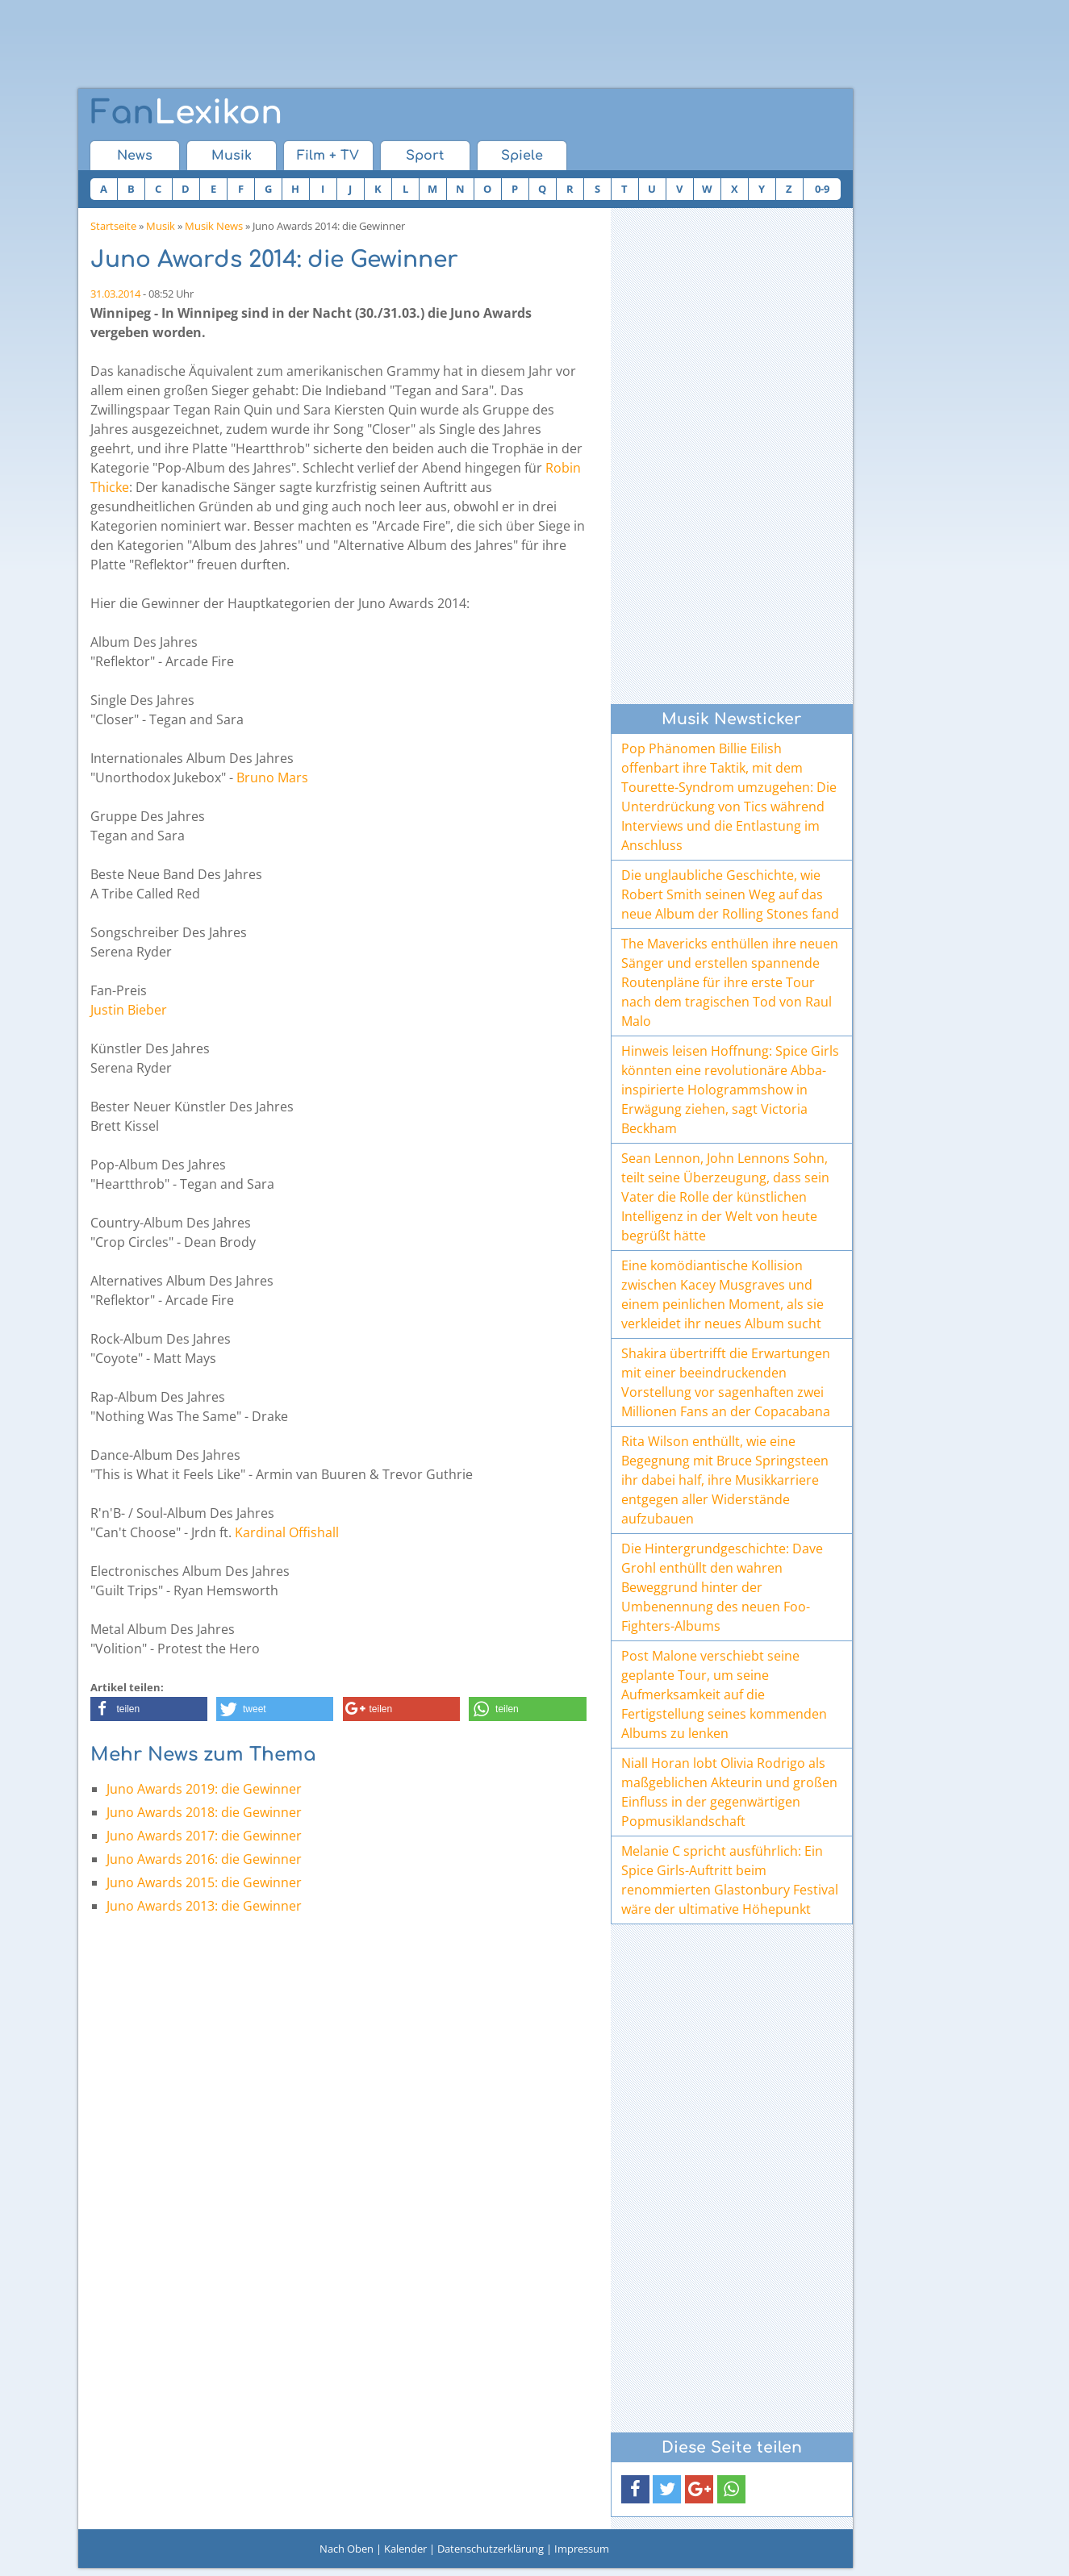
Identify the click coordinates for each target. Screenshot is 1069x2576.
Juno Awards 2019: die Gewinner (204, 1789)
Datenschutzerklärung (490, 2548)
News (134, 155)
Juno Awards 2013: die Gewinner (204, 1906)
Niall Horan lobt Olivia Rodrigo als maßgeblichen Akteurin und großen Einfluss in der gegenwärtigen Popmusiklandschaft (729, 1792)
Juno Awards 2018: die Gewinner (204, 1812)
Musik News (214, 226)
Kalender (405, 2548)
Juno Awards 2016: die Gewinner (204, 1859)
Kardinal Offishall (287, 1532)
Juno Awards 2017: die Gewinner (204, 1835)
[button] (148, 1709)
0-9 (822, 188)
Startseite (113, 226)
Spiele (522, 155)
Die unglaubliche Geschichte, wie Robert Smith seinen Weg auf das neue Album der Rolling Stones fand (730, 894)
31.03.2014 (115, 293)
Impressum (581, 2548)
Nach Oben (346, 2548)
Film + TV (328, 155)
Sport (425, 155)
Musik (231, 155)
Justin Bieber (128, 1010)
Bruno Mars (272, 777)
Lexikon (186, 113)
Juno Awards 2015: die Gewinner (204, 1882)
